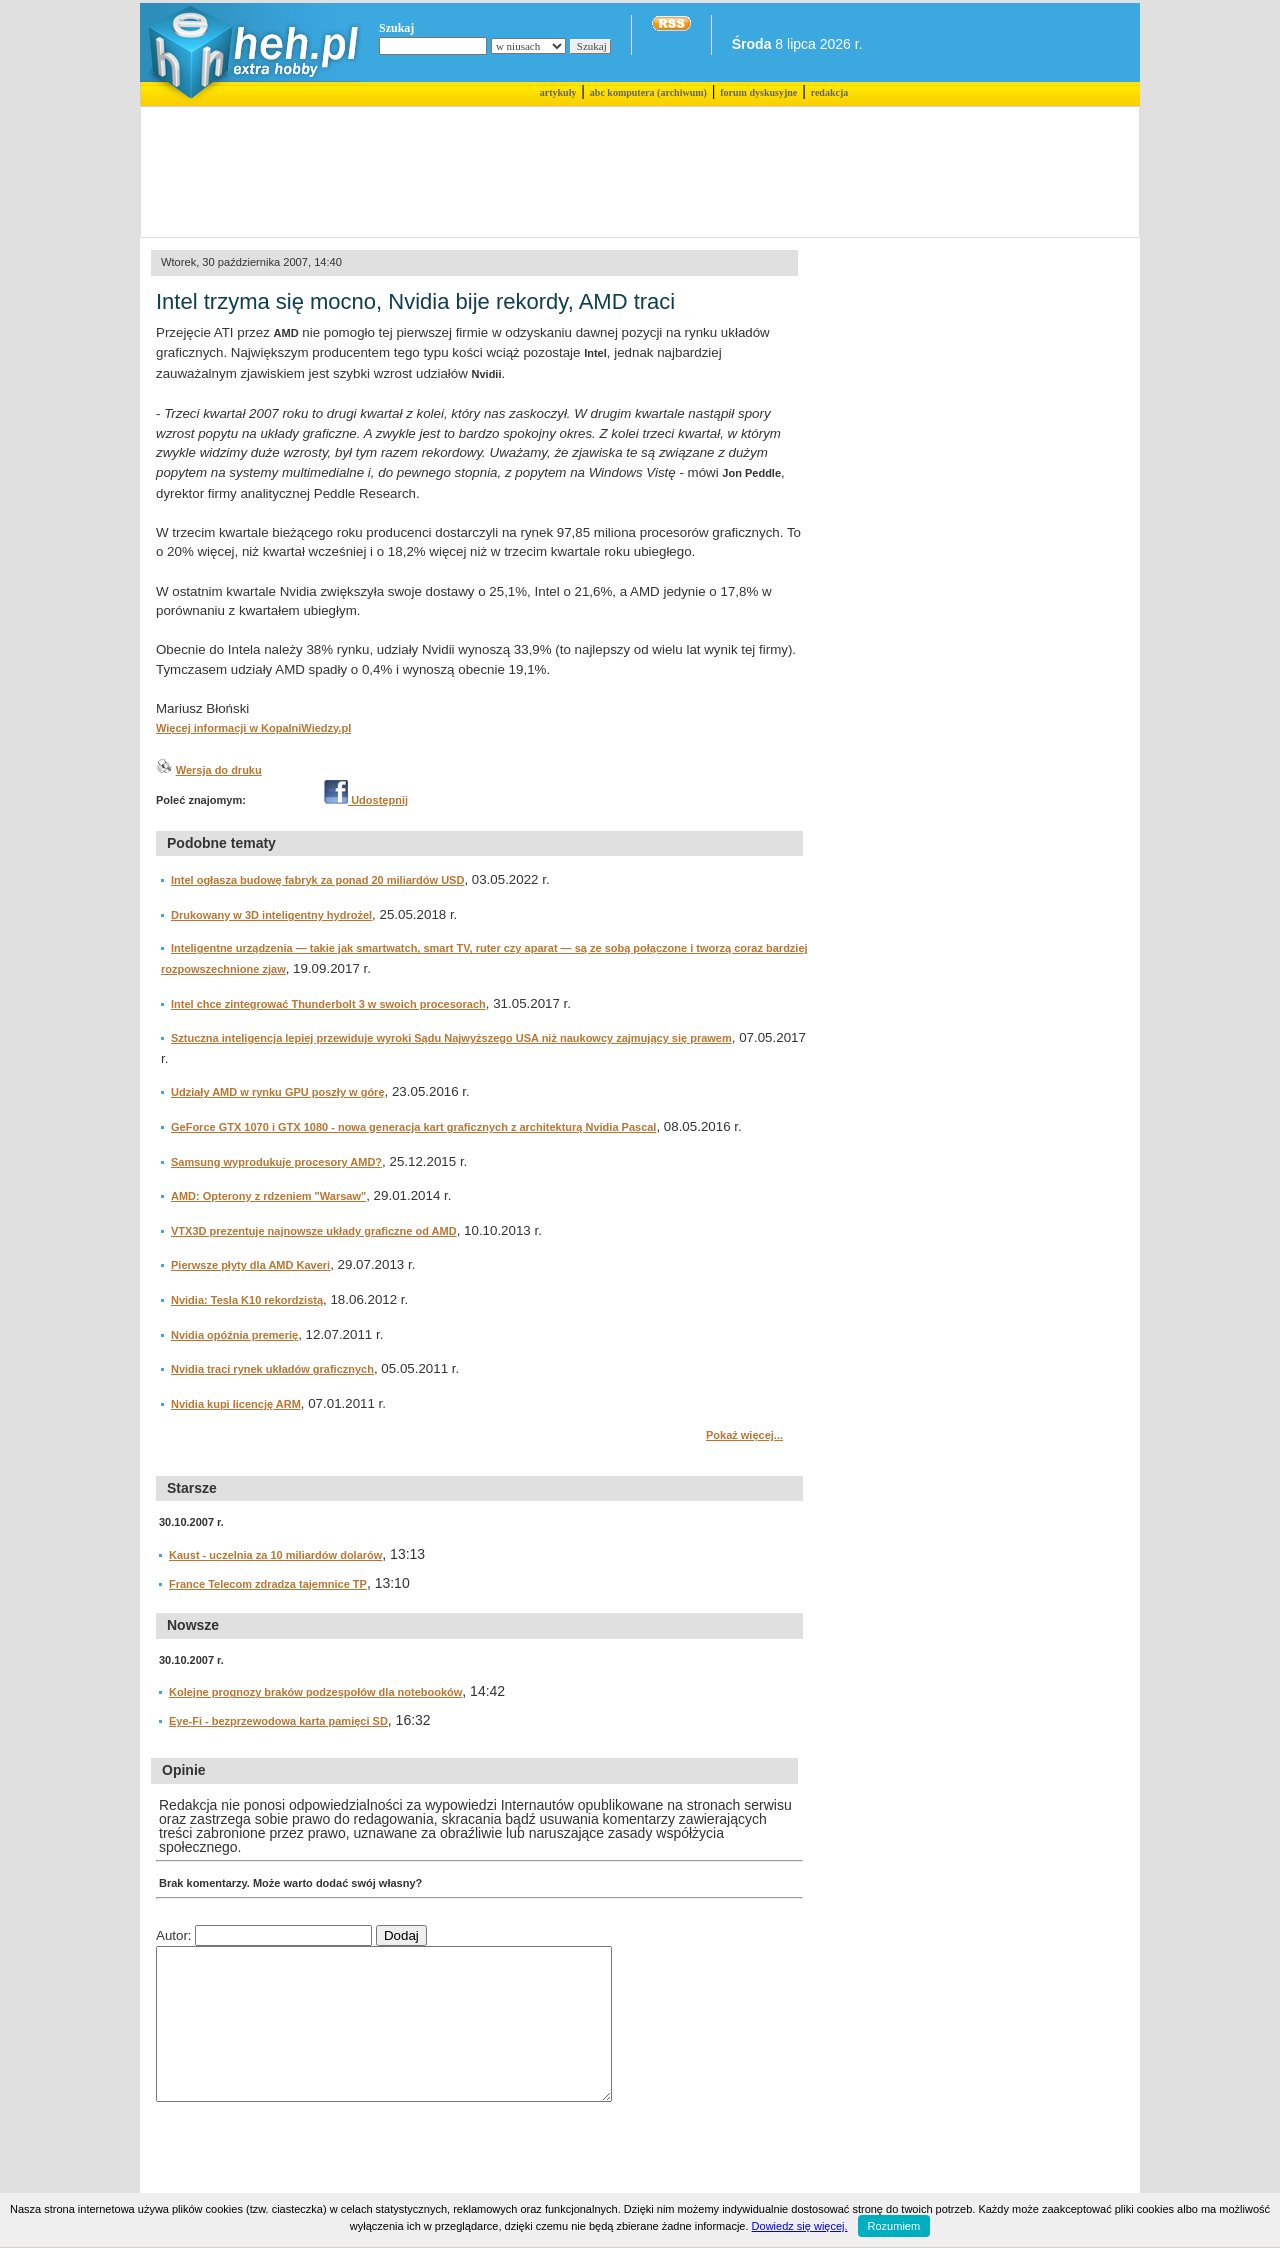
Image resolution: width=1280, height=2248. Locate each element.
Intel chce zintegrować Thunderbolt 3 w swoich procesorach (328, 1004)
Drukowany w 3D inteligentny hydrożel (271, 915)
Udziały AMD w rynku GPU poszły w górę (278, 1092)
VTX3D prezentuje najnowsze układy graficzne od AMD (314, 1231)
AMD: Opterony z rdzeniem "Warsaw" (268, 1196)
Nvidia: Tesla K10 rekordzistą (247, 1300)
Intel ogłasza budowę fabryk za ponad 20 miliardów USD (317, 880)
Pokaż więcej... (744, 1435)
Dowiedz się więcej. (800, 2226)
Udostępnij (366, 800)
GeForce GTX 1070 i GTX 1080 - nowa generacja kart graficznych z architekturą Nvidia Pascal (413, 1127)
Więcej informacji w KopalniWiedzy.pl (253, 728)
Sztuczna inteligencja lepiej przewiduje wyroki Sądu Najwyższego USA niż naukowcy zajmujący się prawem (451, 1038)
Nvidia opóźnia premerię (234, 1335)
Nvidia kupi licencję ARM (236, 1404)
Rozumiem (894, 2226)
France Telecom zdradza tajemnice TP (268, 1584)
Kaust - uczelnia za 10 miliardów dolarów (275, 1555)
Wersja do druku (219, 770)
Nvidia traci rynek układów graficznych (272, 1369)
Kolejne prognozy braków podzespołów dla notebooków (315, 1692)
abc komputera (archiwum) (648, 92)
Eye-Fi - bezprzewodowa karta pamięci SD (278, 1721)
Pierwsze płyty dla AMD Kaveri (250, 1265)
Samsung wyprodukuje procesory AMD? (276, 1162)
